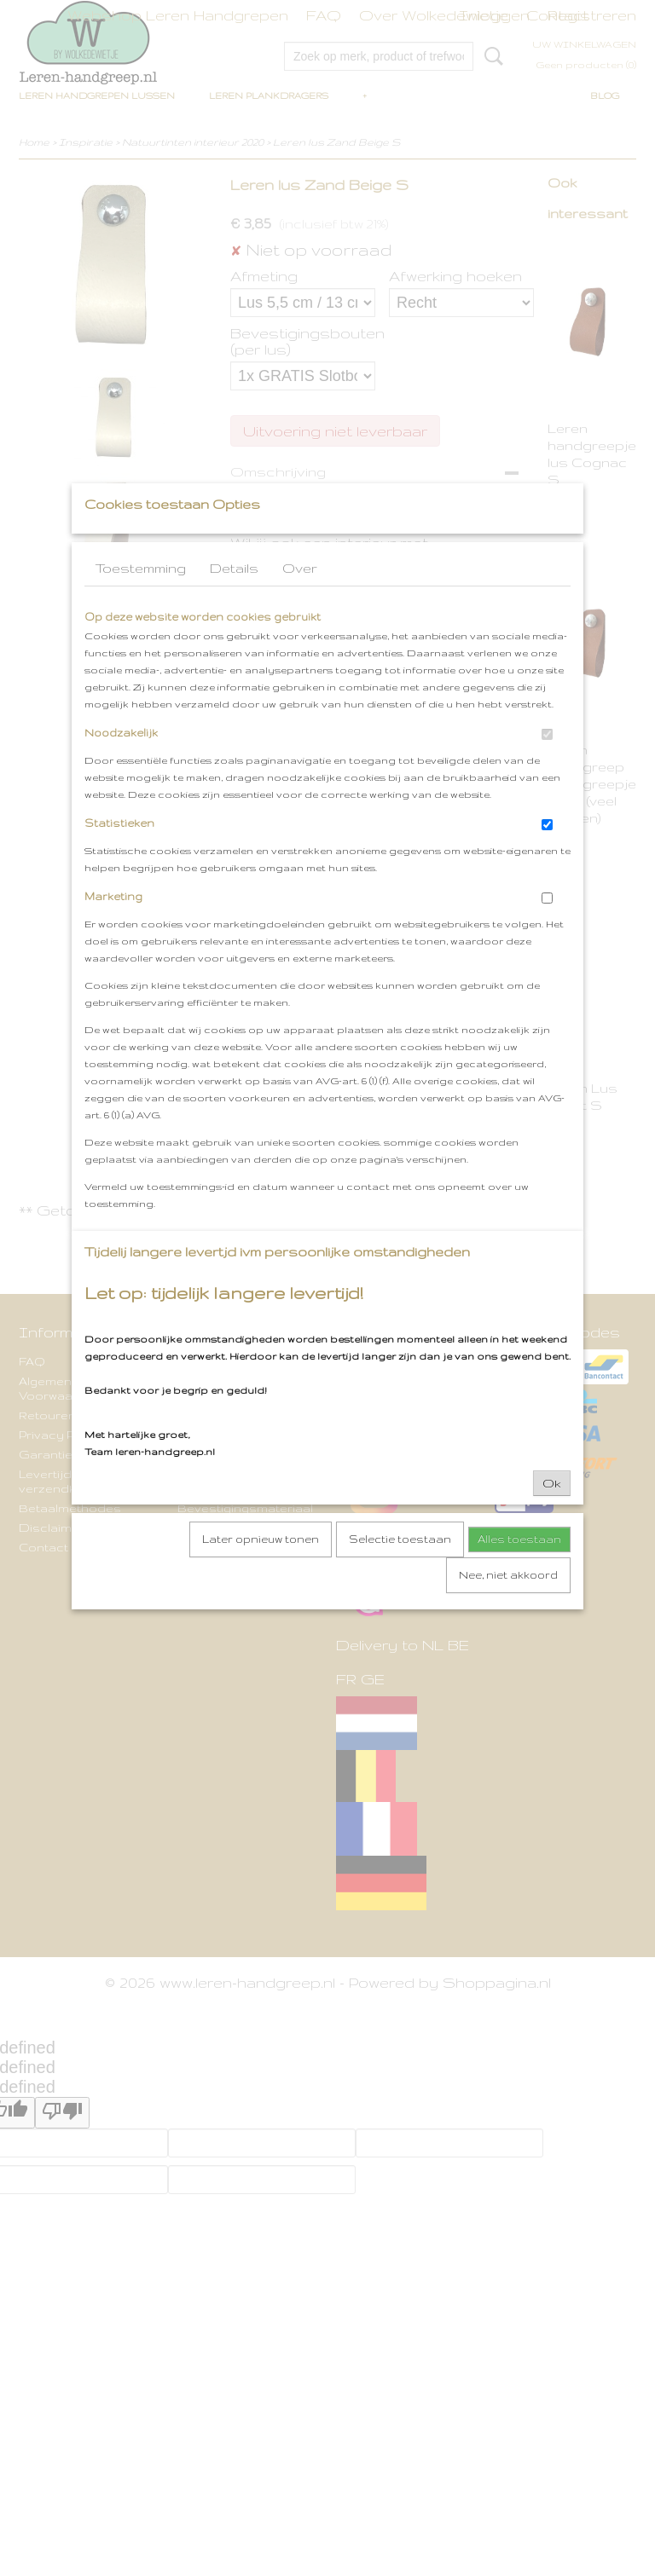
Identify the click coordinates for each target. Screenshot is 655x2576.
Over (299, 601)
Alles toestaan (519, 1572)
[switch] (547, 767)
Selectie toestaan (400, 1572)
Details (234, 601)
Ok (551, 1516)
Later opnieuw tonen (260, 1572)
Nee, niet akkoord (508, 1608)
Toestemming (141, 601)
